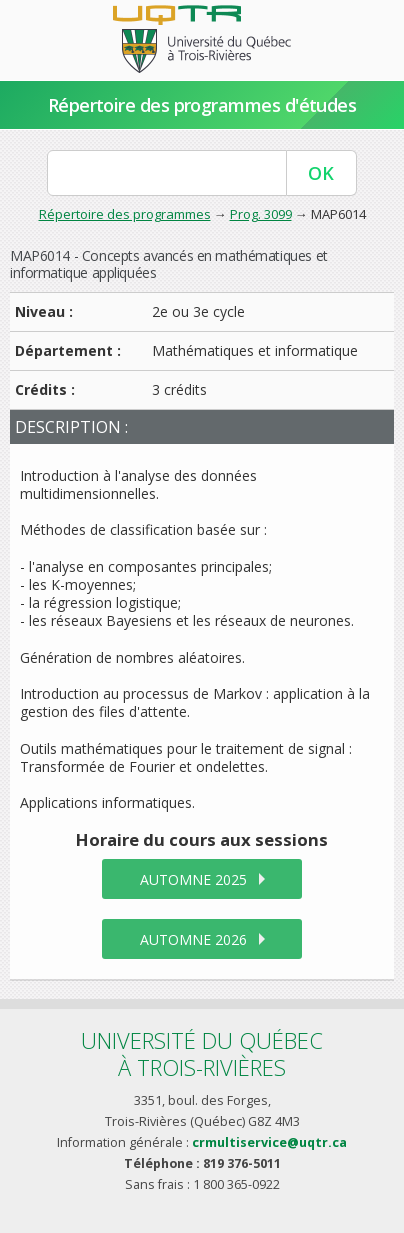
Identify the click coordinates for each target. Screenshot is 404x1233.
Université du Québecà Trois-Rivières (202, 1053)
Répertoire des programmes (125, 214)
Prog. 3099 (261, 214)
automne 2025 (193, 879)
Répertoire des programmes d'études (202, 105)
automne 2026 (193, 939)
